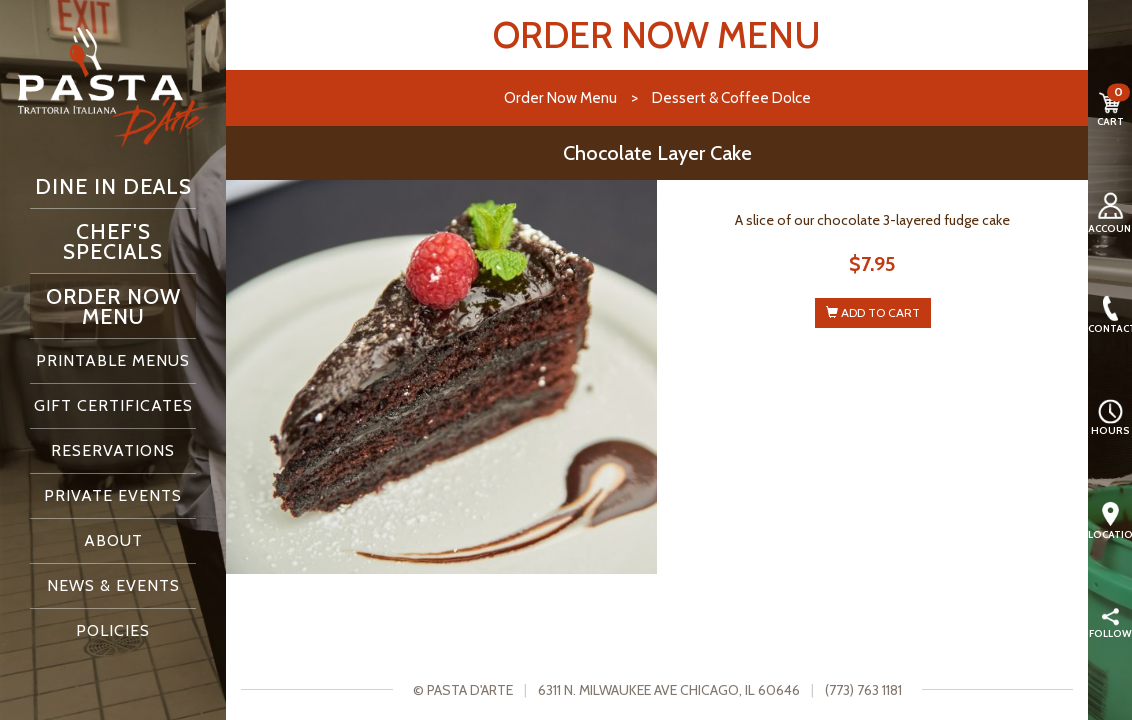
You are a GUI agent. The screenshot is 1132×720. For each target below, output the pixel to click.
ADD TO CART (873, 312)
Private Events (113, 495)
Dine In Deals (113, 186)
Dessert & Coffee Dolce (731, 97)
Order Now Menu (113, 306)
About (113, 540)
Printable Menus (113, 360)
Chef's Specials (113, 241)
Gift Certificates (113, 405)
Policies (113, 630)
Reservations (113, 450)
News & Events (113, 585)
